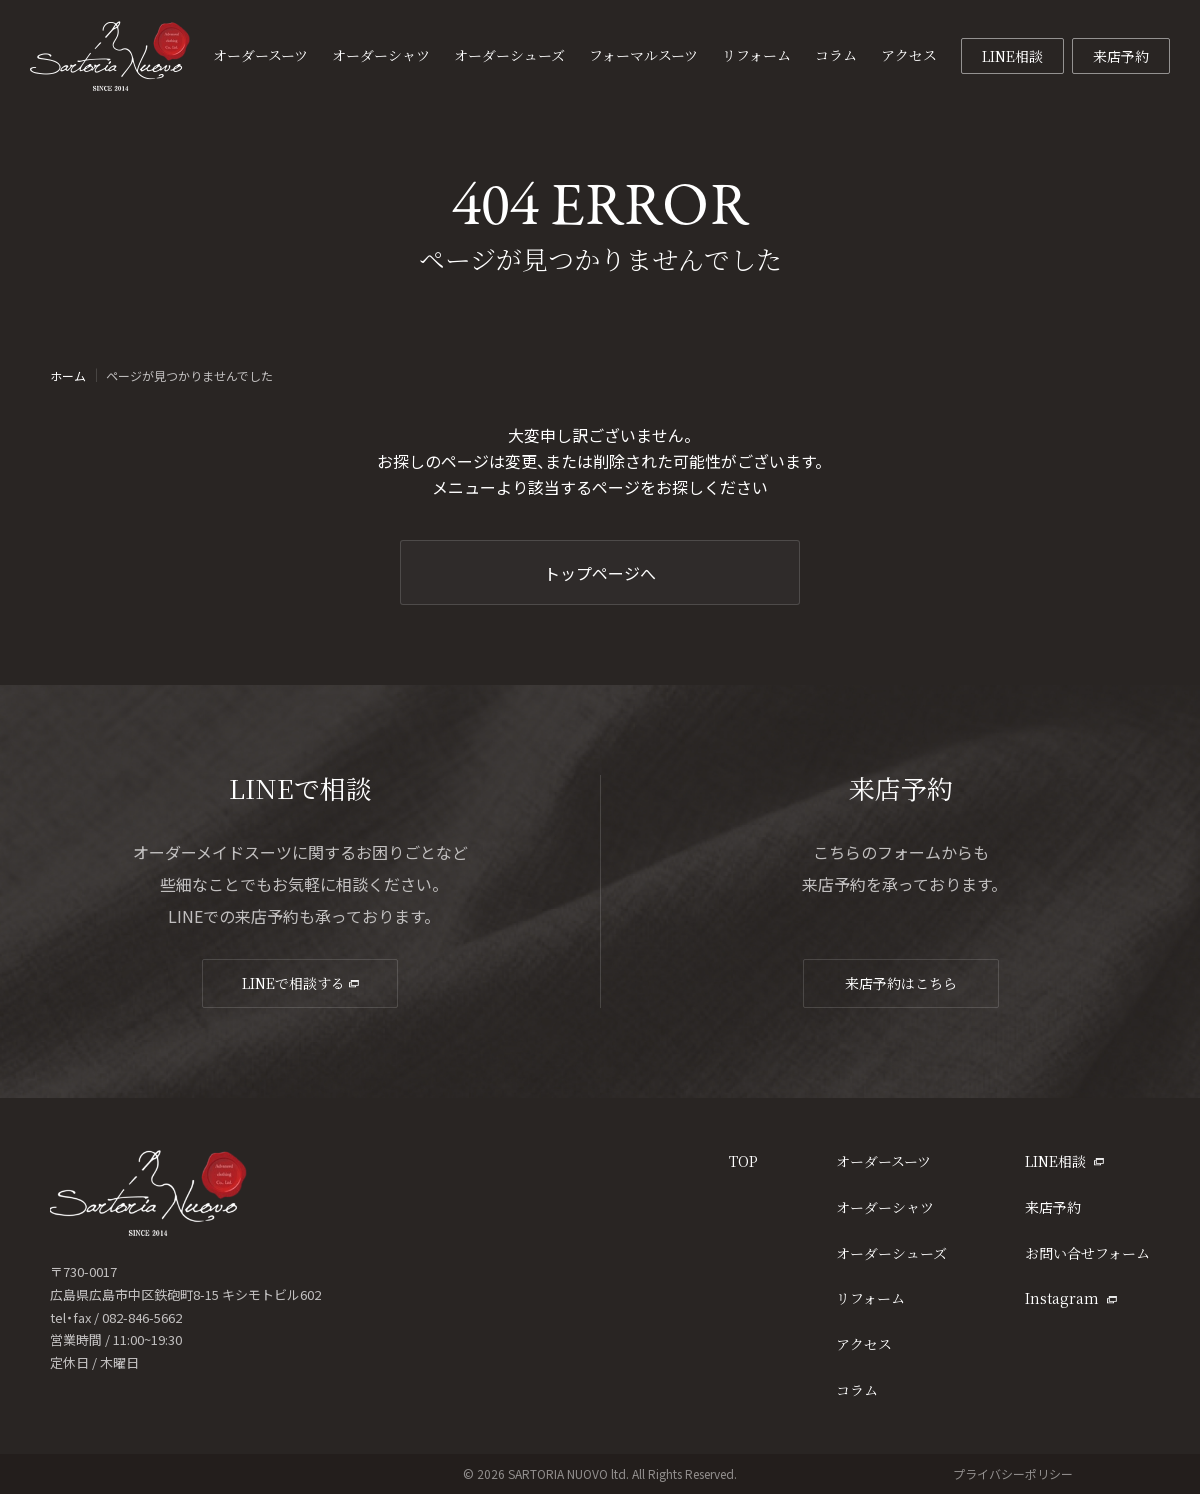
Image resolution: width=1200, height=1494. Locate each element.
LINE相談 (1012, 56)
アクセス (864, 1344)
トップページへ (600, 573)
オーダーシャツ (885, 1207)
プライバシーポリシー (1013, 1473)
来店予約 (1121, 56)
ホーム (68, 376)
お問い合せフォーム (1087, 1253)
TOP (743, 1161)
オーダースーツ (883, 1161)
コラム (857, 1390)
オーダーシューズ (891, 1253)
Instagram (1071, 1298)
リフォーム (870, 1298)
